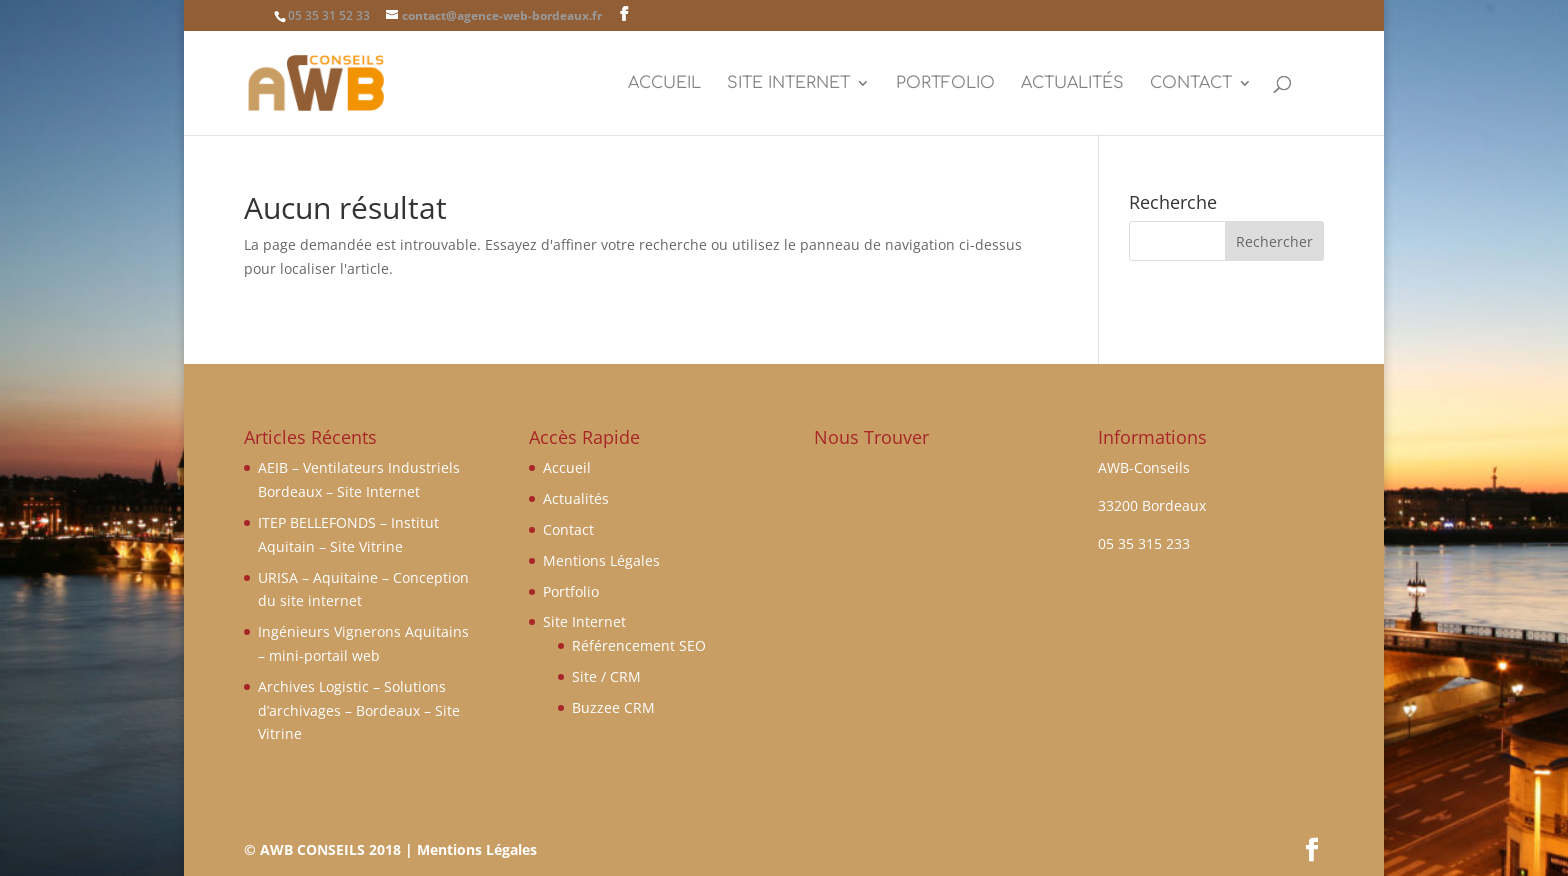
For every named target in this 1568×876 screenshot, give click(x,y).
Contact (1191, 84)
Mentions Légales (601, 560)
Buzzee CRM (613, 707)
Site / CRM (606, 676)
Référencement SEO (639, 645)
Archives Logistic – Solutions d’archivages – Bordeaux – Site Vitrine (359, 710)
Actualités (1072, 84)
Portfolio (945, 84)
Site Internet (788, 84)
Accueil (664, 84)
